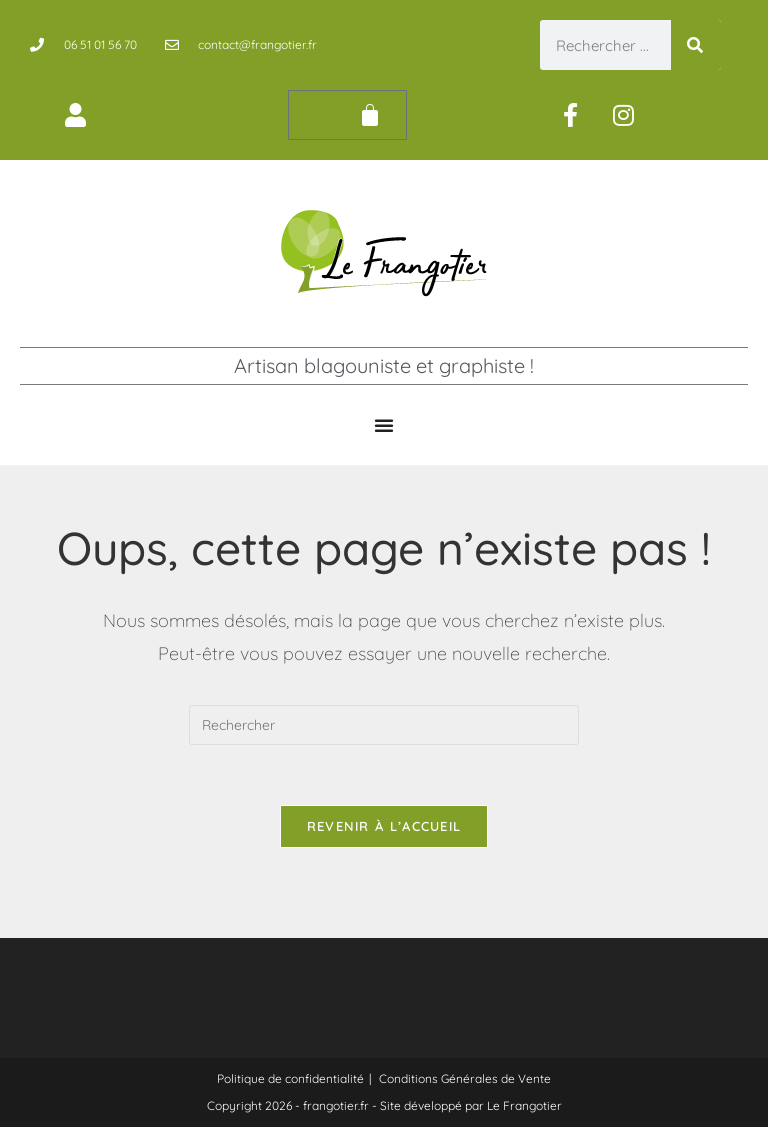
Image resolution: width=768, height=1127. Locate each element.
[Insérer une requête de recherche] (384, 725)
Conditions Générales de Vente (465, 1078)
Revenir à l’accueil (384, 826)
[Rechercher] (696, 45)
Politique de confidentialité (290, 1078)
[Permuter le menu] (384, 425)
